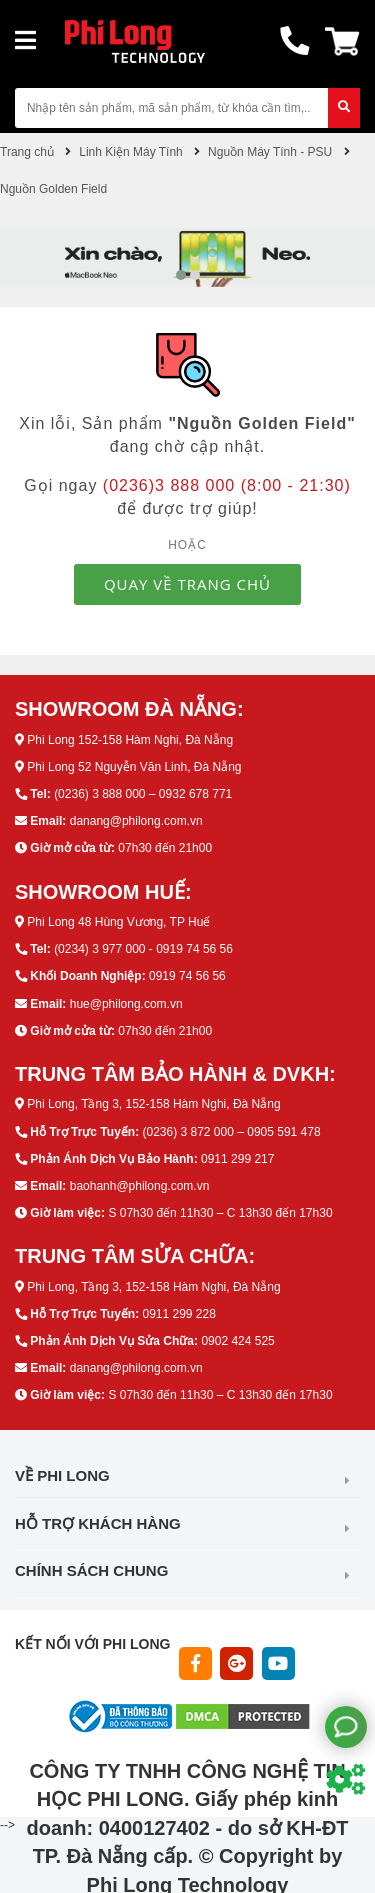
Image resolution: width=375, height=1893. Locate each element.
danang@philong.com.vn (136, 821)
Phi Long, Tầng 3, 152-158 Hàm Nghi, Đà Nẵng (153, 1104)
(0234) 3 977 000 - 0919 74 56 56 (143, 949)
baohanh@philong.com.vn (140, 1186)
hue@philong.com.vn (126, 1004)
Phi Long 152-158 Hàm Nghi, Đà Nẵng (130, 740)
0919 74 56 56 (187, 976)
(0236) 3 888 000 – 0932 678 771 (143, 794)
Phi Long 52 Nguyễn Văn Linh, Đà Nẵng (134, 767)
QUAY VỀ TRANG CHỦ (187, 584)
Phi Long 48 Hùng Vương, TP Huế (118, 922)
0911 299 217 (237, 1159)
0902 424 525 (237, 1341)
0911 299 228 (178, 1314)
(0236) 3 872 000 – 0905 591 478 (231, 1132)
